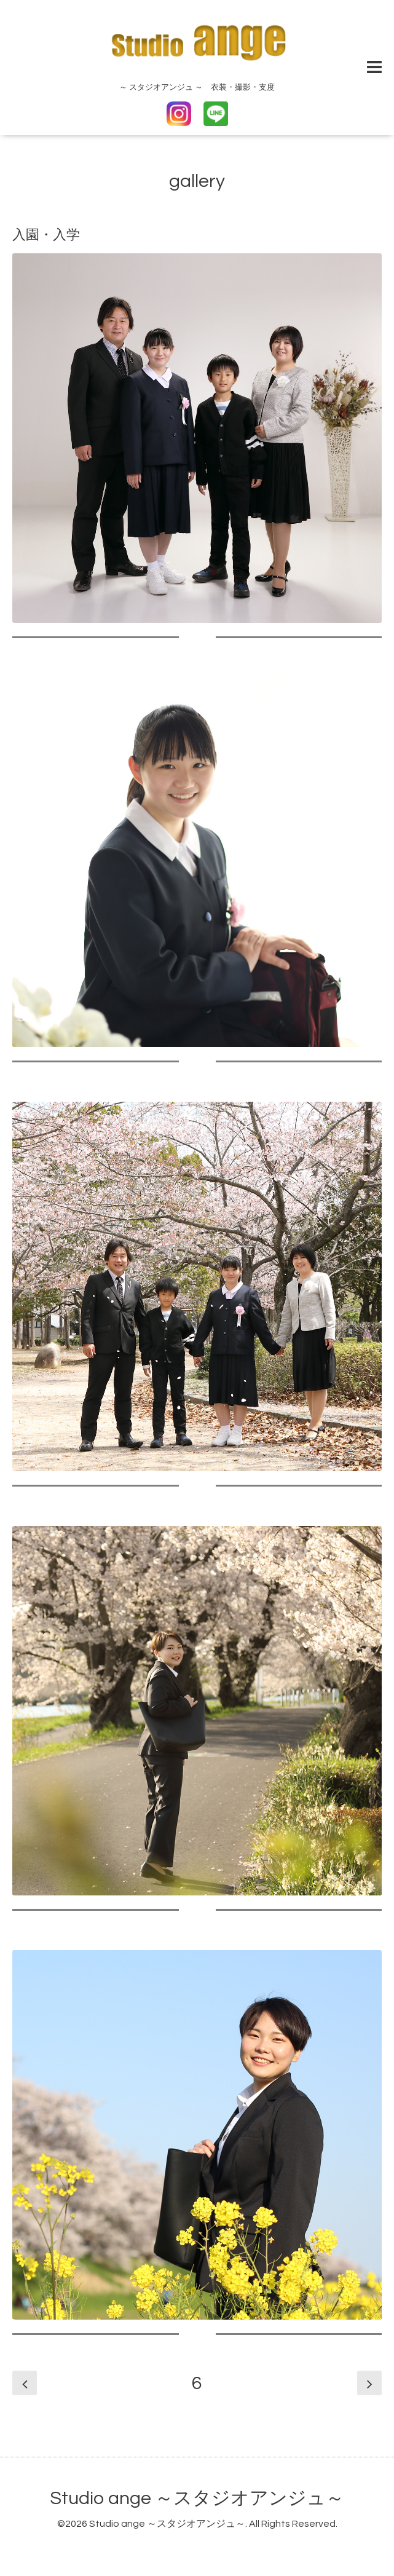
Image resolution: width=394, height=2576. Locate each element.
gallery (197, 181)
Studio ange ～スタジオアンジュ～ (197, 2498)
